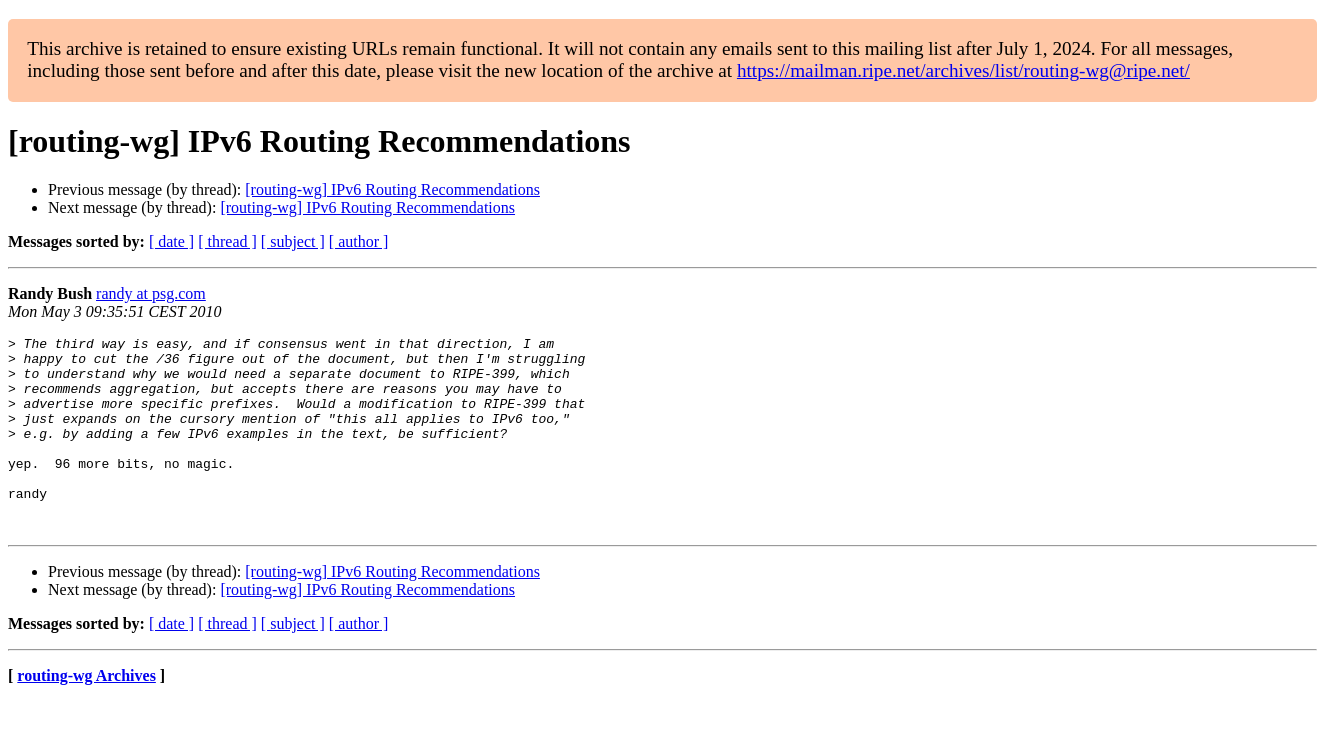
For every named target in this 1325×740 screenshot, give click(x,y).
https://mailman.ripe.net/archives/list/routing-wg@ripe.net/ (963, 70)
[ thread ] (227, 241)
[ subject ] (293, 241)
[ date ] (171, 241)
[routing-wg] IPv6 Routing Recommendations (392, 189)
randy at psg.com (151, 293)
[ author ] (359, 241)
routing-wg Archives (86, 714)
